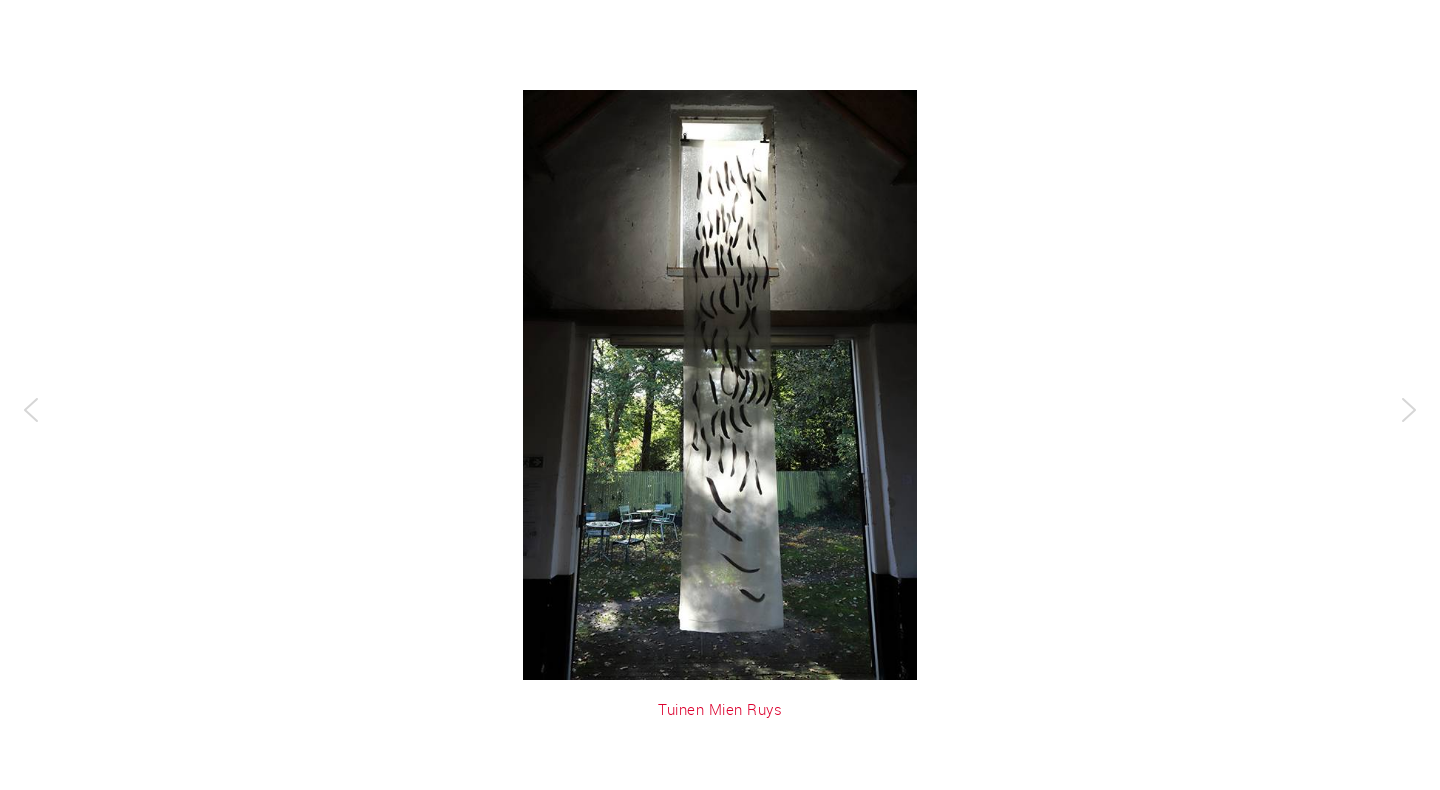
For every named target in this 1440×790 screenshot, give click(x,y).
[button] (31, 410)
